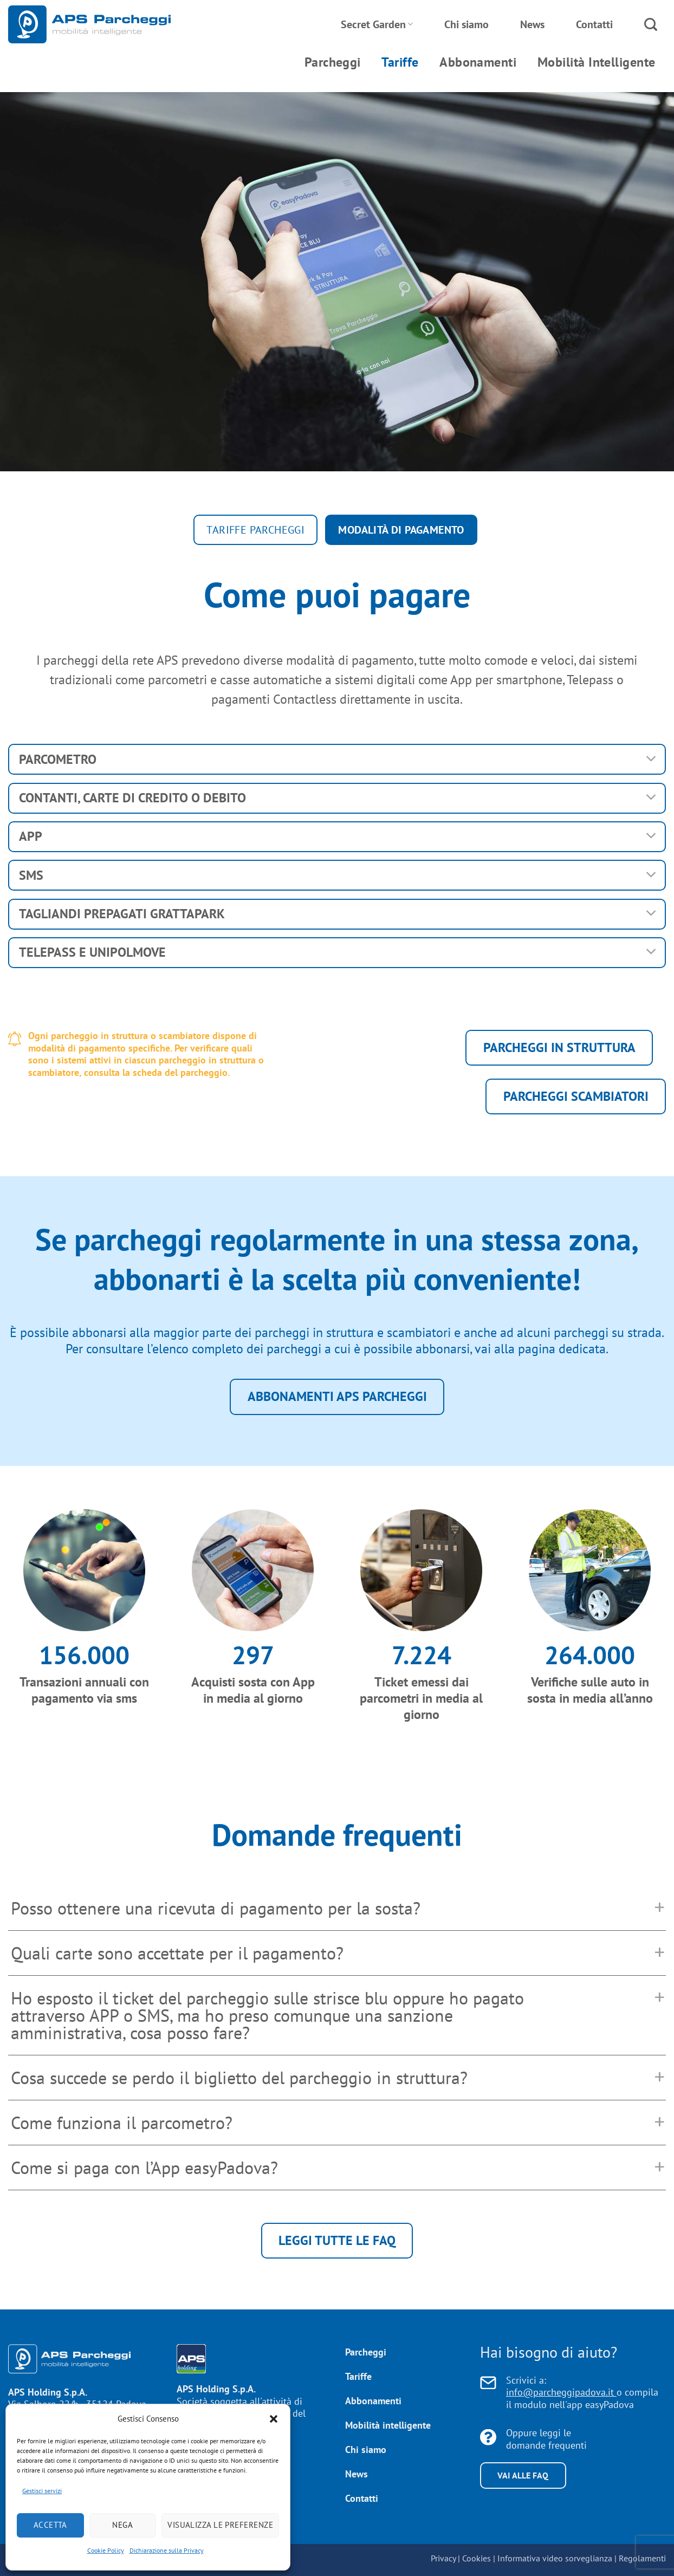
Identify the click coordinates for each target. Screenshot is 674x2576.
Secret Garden (377, 24)
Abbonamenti (477, 62)
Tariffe (399, 62)
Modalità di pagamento (399, 530)
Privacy (443, 2558)
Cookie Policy (105, 2550)
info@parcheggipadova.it (561, 2392)
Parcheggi (332, 62)
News (532, 24)
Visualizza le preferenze (220, 2525)
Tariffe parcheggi (257, 530)
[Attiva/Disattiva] (651, 759)
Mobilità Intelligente (596, 62)
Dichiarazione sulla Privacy (166, 2550)
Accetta (50, 2525)
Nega (122, 2525)
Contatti (594, 24)
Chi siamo (466, 24)
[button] (273, 2418)
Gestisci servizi (42, 2491)
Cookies (476, 2558)
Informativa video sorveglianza (554, 2558)
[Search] (651, 24)
